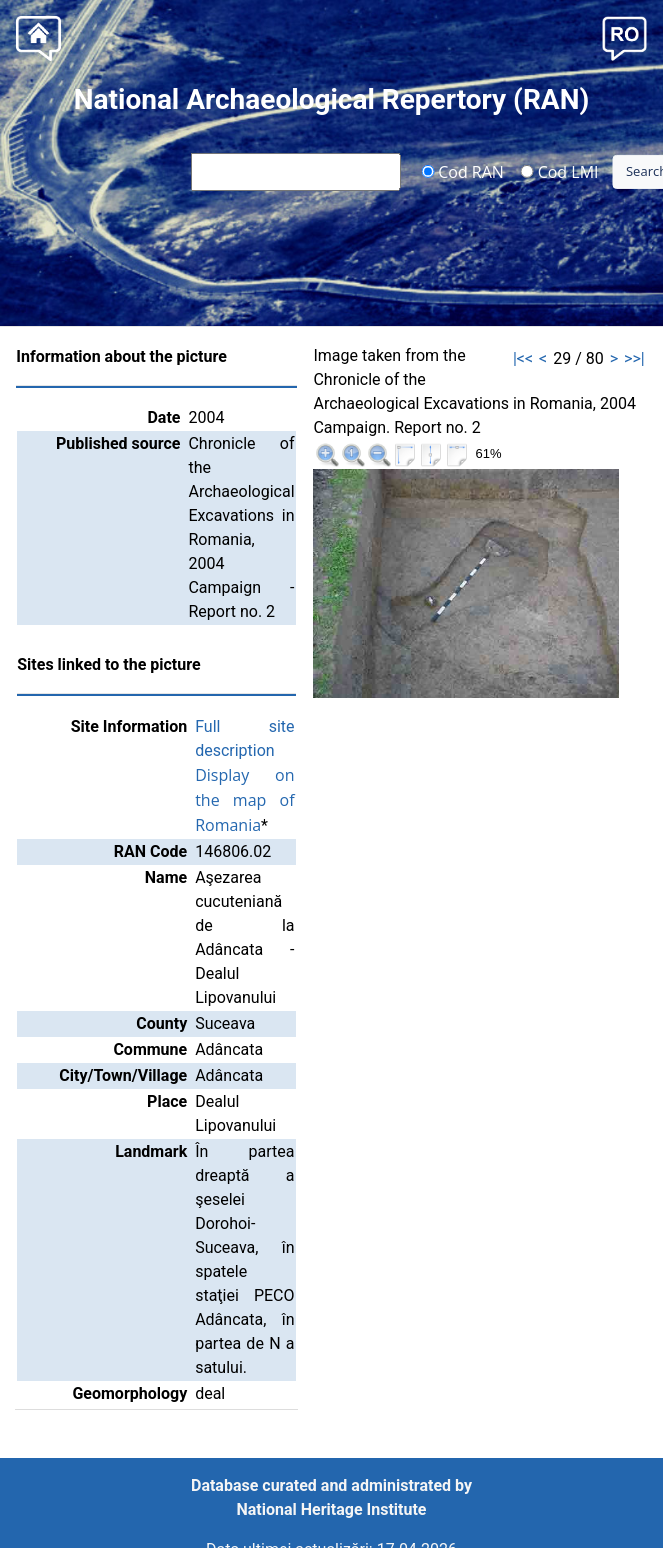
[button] (624, 36)
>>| (634, 358)
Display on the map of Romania (244, 800)
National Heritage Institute (332, 1509)
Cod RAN (462, 171)
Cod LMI (560, 171)
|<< (523, 358)
